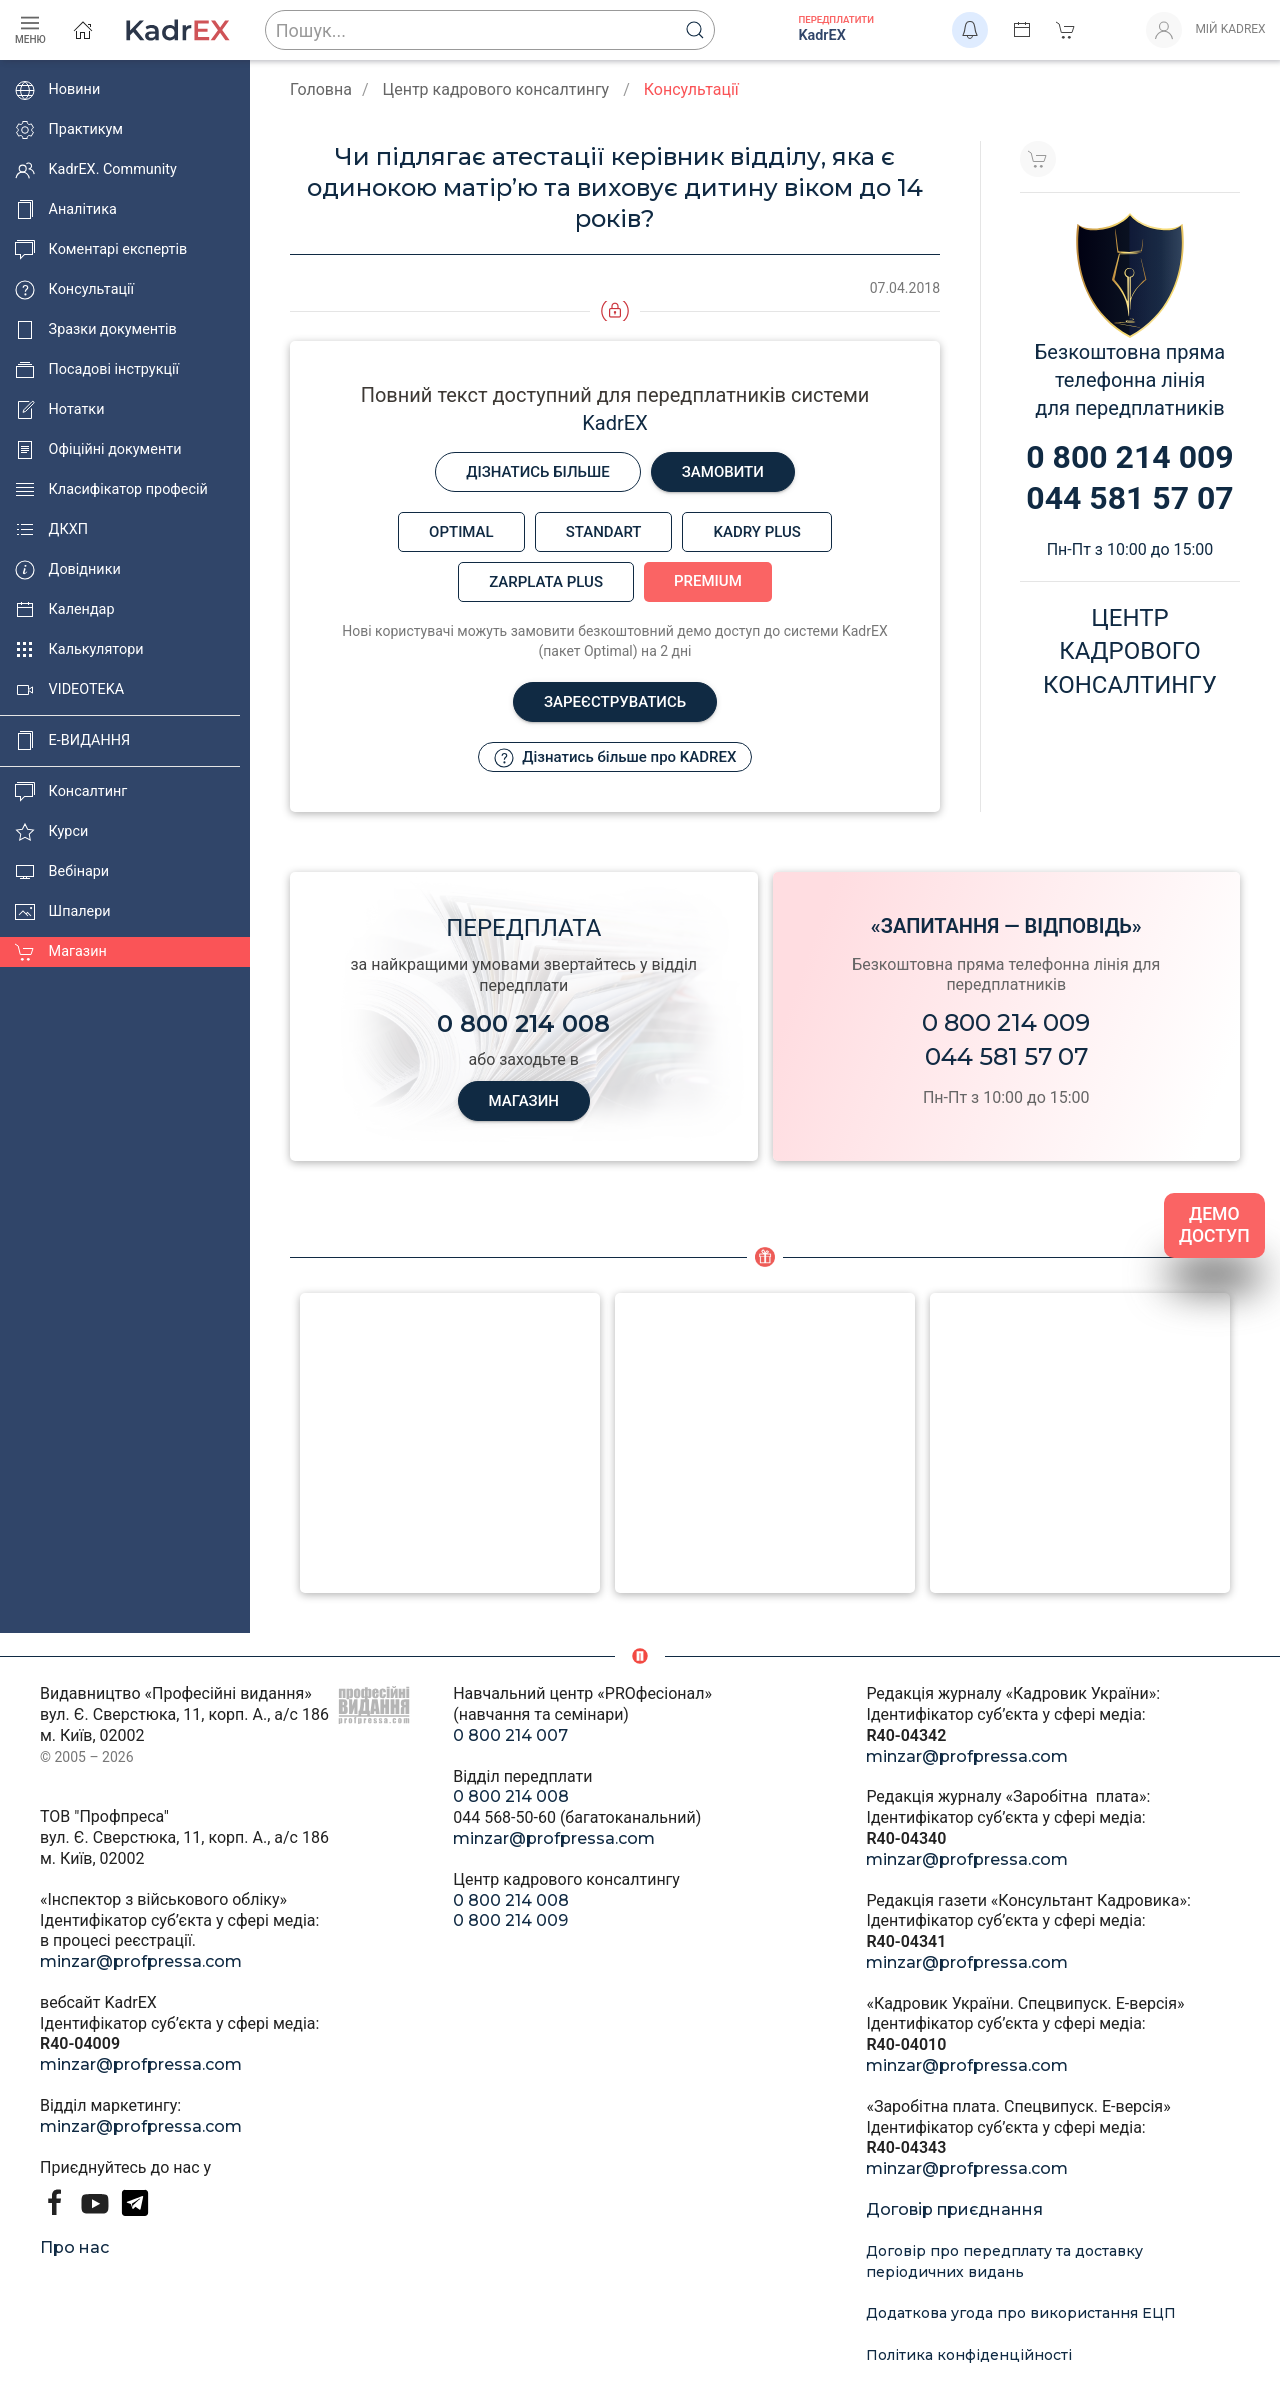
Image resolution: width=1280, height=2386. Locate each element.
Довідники (68, 570)
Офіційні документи (98, 450)
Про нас (74, 2247)
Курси (51, 832)
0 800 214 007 (510, 1735)
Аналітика (66, 210)
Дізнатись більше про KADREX (615, 758)
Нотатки (59, 410)
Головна (321, 89)
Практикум (69, 130)
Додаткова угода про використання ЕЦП (1021, 2313)
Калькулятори (79, 650)
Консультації (74, 290)
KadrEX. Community (96, 170)
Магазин (61, 952)
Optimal (461, 532)
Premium (708, 581)
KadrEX (614, 423)
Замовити (723, 472)
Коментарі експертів (101, 250)
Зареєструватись (615, 702)
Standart (604, 532)
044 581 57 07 (1006, 1056)
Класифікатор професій (111, 490)
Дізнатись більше (538, 472)
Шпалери (63, 912)
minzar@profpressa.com (141, 1961)
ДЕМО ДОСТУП (1214, 1225)
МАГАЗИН (523, 1101)
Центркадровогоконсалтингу (1130, 651)
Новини (57, 90)
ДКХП (51, 530)
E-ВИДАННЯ (72, 741)
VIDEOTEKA (69, 690)
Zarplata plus (546, 582)
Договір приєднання (954, 2209)
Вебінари (62, 872)
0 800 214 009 (1006, 1022)
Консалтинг (71, 792)
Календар (65, 610)
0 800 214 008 (511, 1796)
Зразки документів (96, 330)
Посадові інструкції (97, 370)
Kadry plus (756, 532)
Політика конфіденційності (969, 2355)
